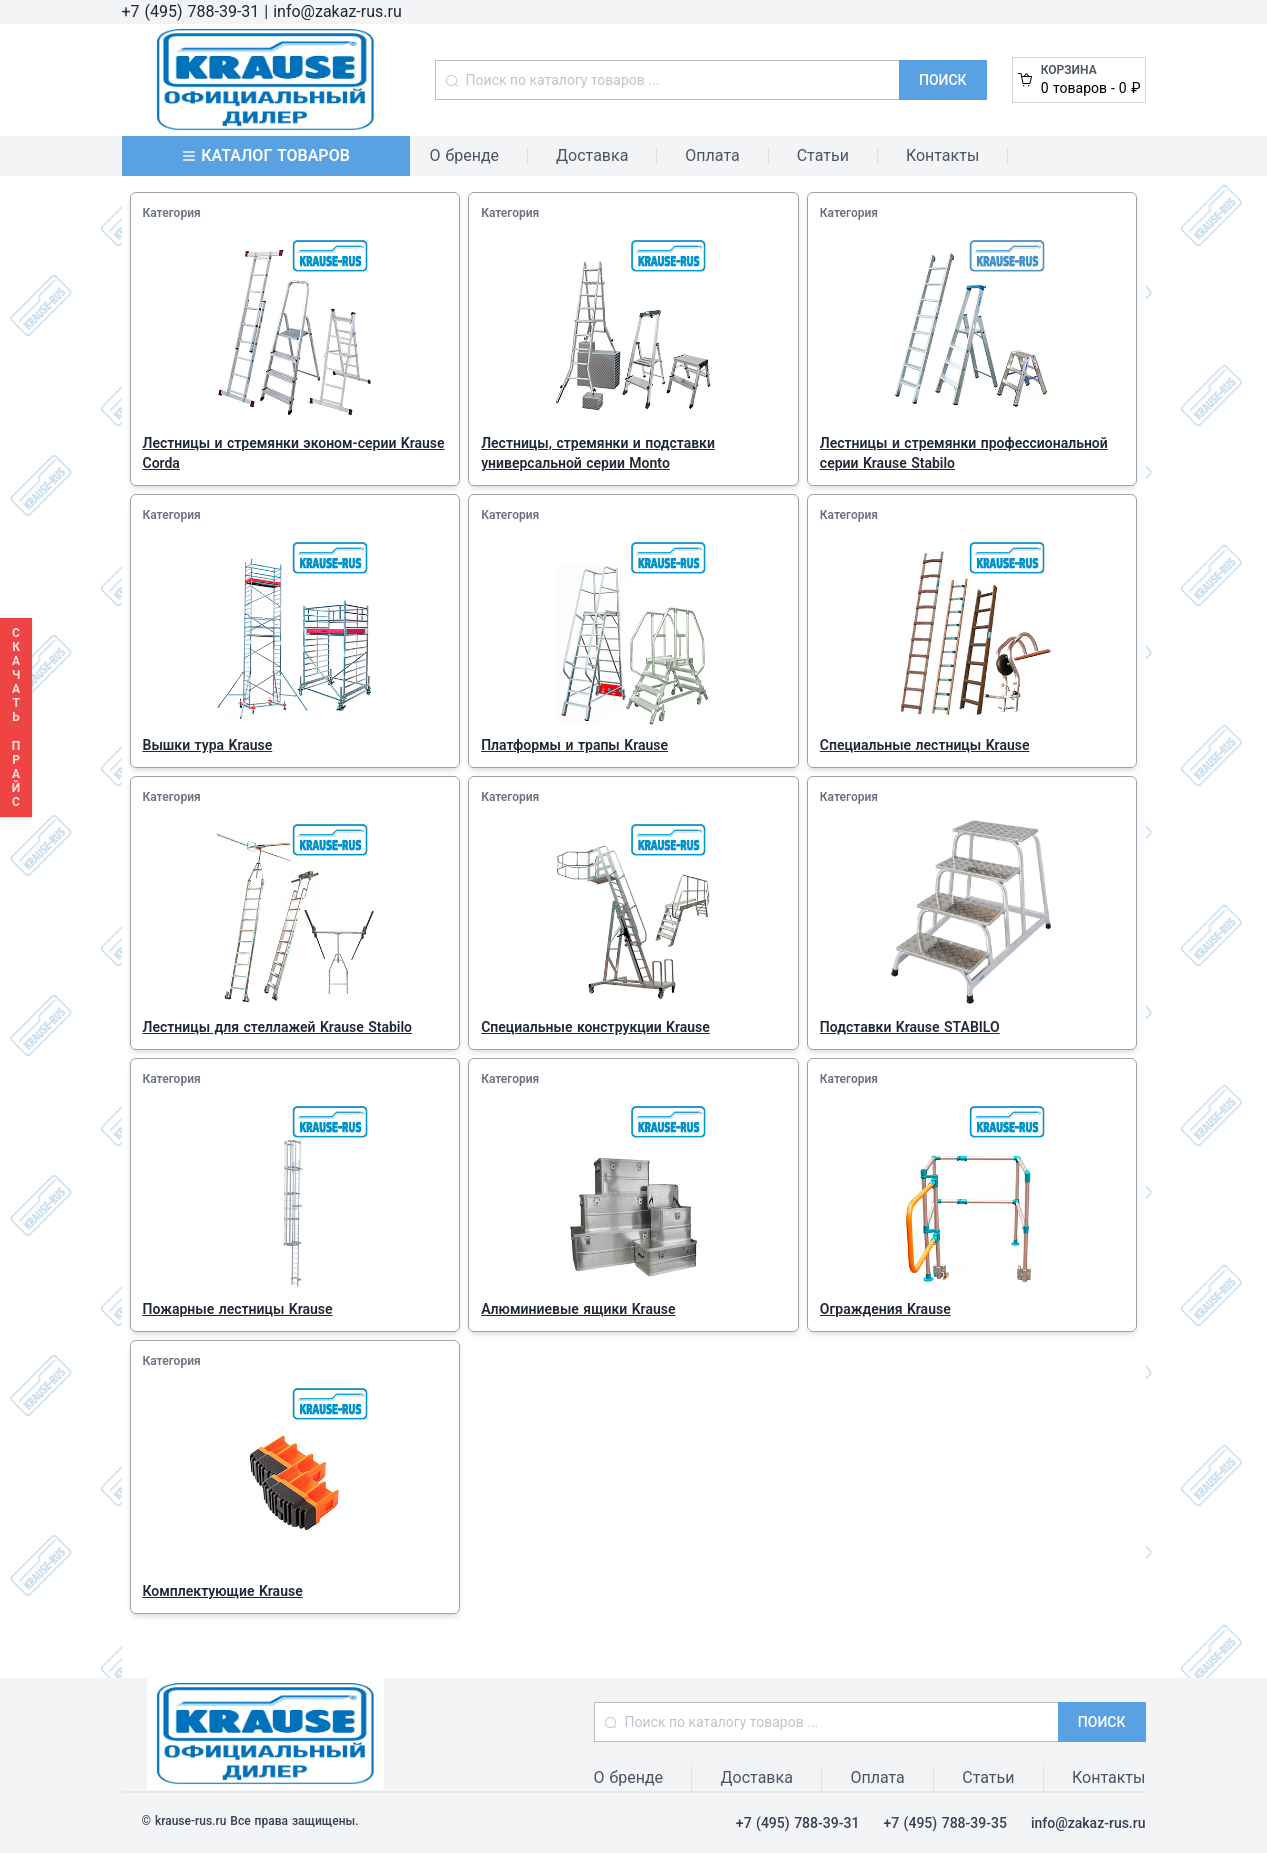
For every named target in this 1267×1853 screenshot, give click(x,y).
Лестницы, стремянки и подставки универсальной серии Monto (598, 453)
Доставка (592, 155)
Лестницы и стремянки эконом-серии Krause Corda (294, 453)
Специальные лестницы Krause (925, 745)
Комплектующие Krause (223, 1591)
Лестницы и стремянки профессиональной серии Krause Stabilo (964, 453)
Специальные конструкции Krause (595, 1027)
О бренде (465, 155)
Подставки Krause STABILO (910, 1027)
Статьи (823, 155)
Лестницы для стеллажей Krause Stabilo (278, 1027)
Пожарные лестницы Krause (238, 1309)
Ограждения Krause (885, 1309)
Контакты (942, 155)
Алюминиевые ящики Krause (578, 1309)
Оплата (712, 155)
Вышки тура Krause (208, 745)
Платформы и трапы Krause (574, 745)
